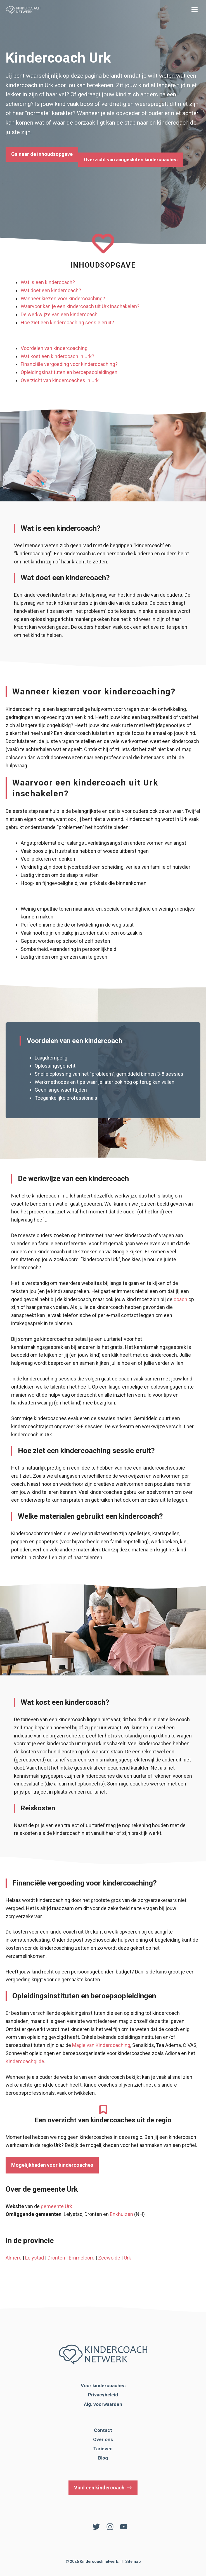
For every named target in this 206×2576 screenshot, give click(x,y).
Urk (127, 2258)
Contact (103, 2430)
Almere (14, 2258)
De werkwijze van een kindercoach (59, 314)
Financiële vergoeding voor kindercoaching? (69, 364)
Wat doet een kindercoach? (51, 290)
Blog (103, 2458)
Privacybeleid (103, 2395)
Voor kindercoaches (103, 2385)
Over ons (103, 2439)
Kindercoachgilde (25, 2061)
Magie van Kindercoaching (101, 2045)
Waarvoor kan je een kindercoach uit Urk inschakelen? (80, 306)
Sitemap (133, 2561)
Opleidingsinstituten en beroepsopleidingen (69, 372)
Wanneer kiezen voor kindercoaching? (63, 298)
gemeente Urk (56, 2206)
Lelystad (34, 2258)
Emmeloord (81, 2258)
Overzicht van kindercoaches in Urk (60, 380)
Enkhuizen (121, 2214)
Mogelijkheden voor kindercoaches (52, 2165)
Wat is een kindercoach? (48, 282)
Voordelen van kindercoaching (54, 348)
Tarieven (103, 2448)
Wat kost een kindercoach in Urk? (57, 356)
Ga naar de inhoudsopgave (42, 154)
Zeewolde (109, 2258)
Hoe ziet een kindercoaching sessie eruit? (67, 322)
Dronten (56, 2258)
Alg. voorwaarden (103, 2404)
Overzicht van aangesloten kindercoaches (130, 159)
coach (180, 1299)
